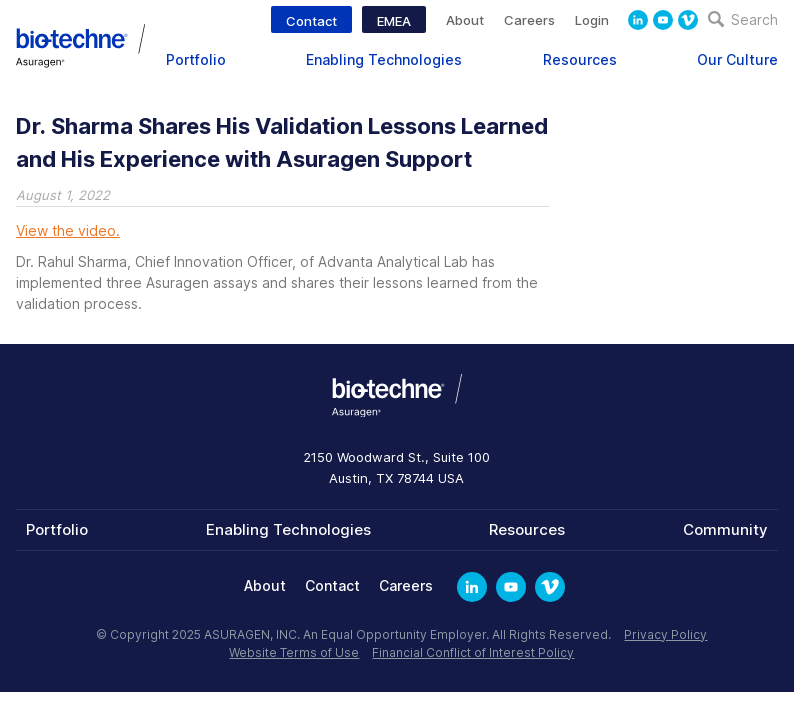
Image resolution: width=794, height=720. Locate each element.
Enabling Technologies (384, 59)
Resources (580, 59)
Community (725, 529)
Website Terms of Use (294, 652)
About (465, 20)
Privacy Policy (665, 634)
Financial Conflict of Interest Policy (473, 652)
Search (743, 19)
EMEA (394, 21)
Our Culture (737, 59)
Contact (311, 21)
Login (592, 20)
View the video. (68, 230)
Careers (529, 20)
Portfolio (196, 59)
